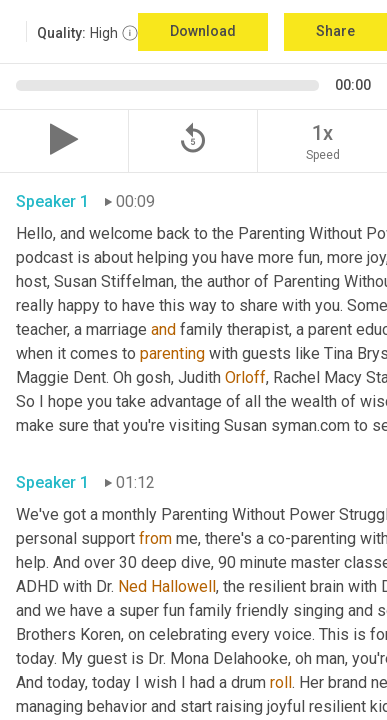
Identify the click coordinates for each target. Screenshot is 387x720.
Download (203, 31)
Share (335, 31)
